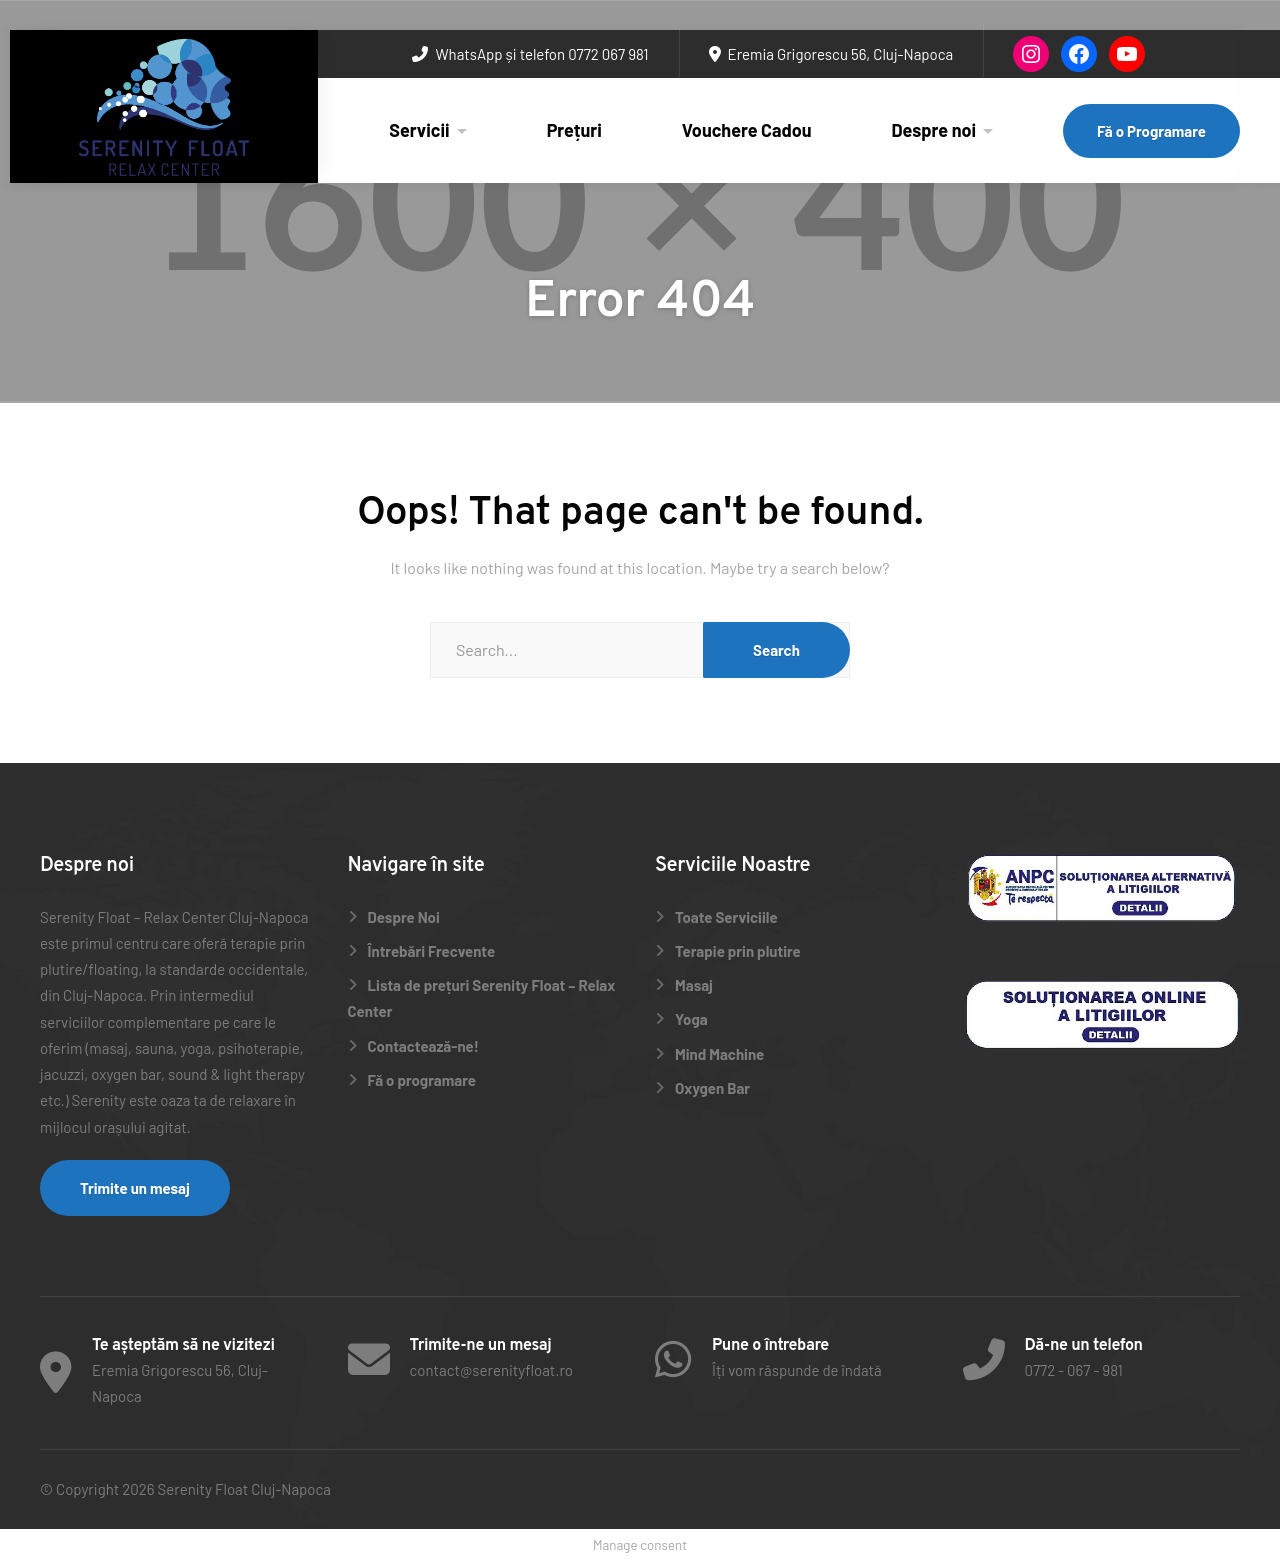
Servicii (419, 130)
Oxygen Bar (712, 1088)
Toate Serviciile (726, 917)
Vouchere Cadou (747, 130)
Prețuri (574, 130)
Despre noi (934, 130)
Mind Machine (719, 1054)
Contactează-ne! (423, 1046)
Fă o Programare (1151, 131)
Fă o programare (422, 1080)
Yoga (691, 1019)
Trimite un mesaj (135, 1188)
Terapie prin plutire (738, 951)
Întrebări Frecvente (432, 951)
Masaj (694, 985)
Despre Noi (404, 917)
